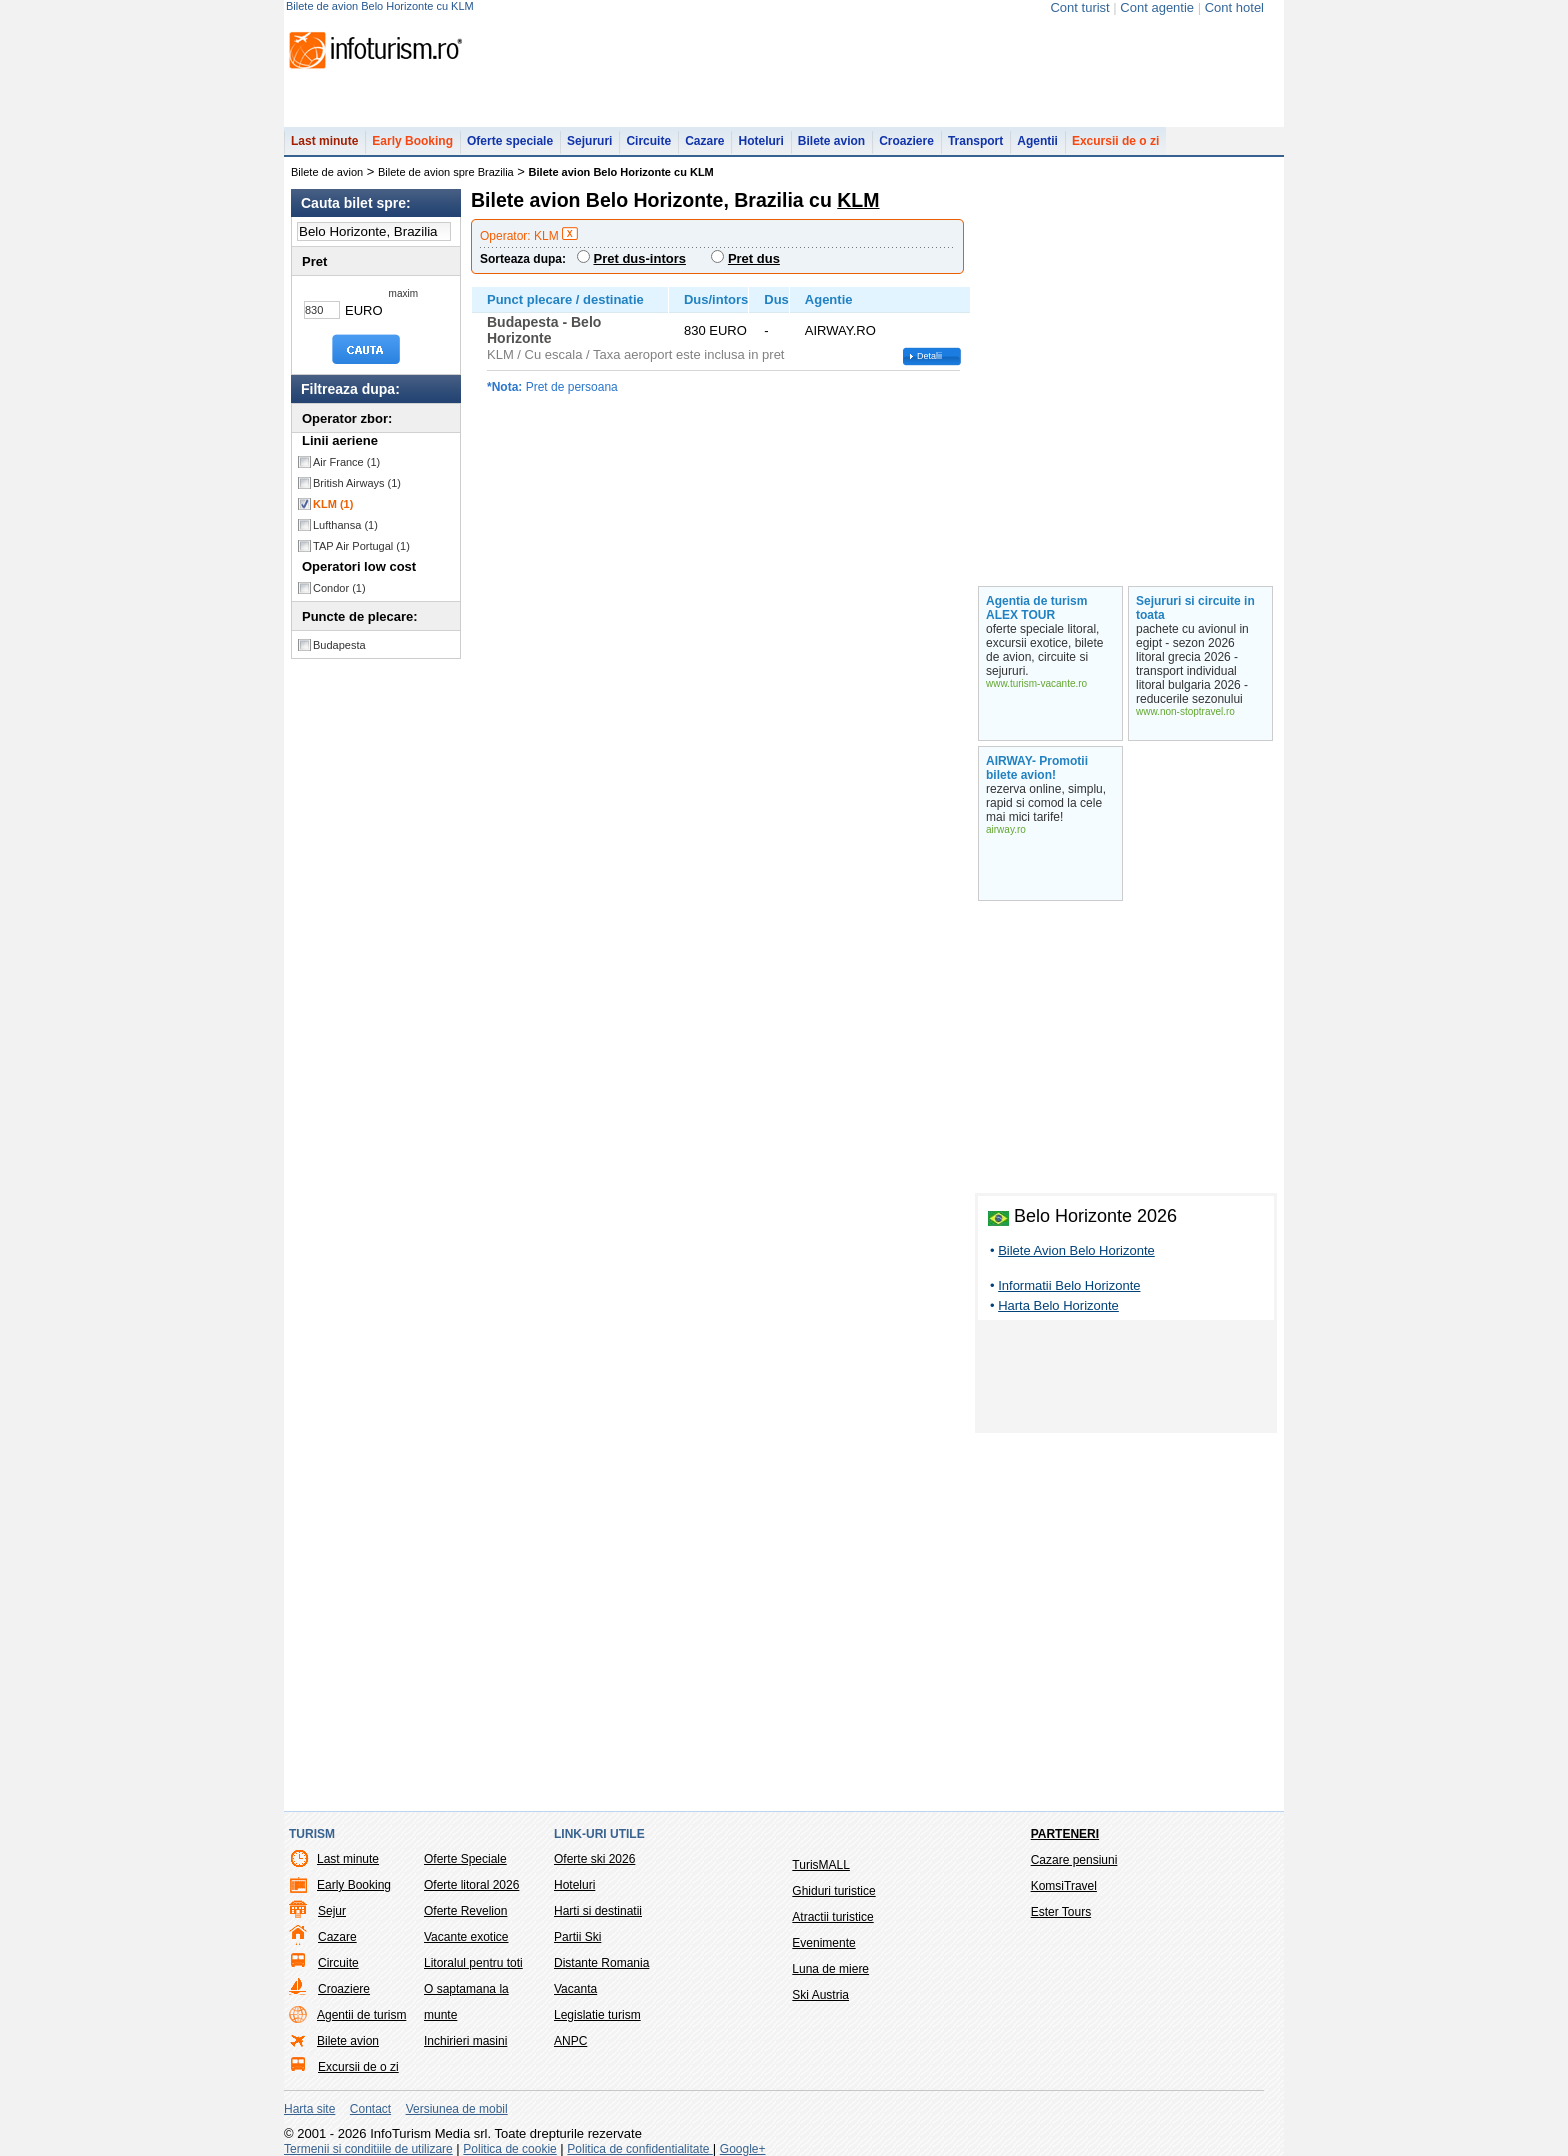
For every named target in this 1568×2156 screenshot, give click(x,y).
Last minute (324, 141)
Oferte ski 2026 (594, 1859)
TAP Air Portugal (361, 546)
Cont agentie (1157, 7)
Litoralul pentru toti (473, 1963)
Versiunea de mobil (457, 2109)
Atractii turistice (832, 1917)
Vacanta (575, 1989)
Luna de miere (830, 1969)
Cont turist (1079, 7)
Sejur (332, 1911)
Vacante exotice (466, 1937)
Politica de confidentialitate (639, 2149)
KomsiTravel (1064, 1886)
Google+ (743, 2149)
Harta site (309, 2109)
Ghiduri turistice (833, 1891)
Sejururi (589, 141)
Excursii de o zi (1115, 141)
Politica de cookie (509, 2149)
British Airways (357, 483)
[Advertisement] (1126, 1380)
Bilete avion (831, 141)
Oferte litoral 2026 (471, 1885)
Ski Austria (820, 1995)
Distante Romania (601, 1963)
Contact (370, 2109)
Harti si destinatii (598, 1911)
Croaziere (906, 141)
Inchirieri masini (465, 2041)
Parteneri (1065, 1834)
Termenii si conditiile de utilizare (368, 2149)
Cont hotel (1234, 7)
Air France (346, 462)
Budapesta (339, 645)
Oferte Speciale (465, 1859)
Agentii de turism (361, 2015)
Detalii (929, 356)
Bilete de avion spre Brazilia (446, 172)
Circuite (648, 141)
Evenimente (823, 1943)
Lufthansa (345, 525)
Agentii (1037, 141)
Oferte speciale (510, 141)
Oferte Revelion (465, 1911)
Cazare (704, 141)
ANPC (570, 2041)
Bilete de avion (327, 172)
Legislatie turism (597, 2015)
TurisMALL (821, 1865)
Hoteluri (760, 141)
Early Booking (412, 141)
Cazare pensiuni (1074, 1860)
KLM (333, 504)
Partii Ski (577, 1937)
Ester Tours (1061, 1912)
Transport (975, 141)
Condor (339, 588)
